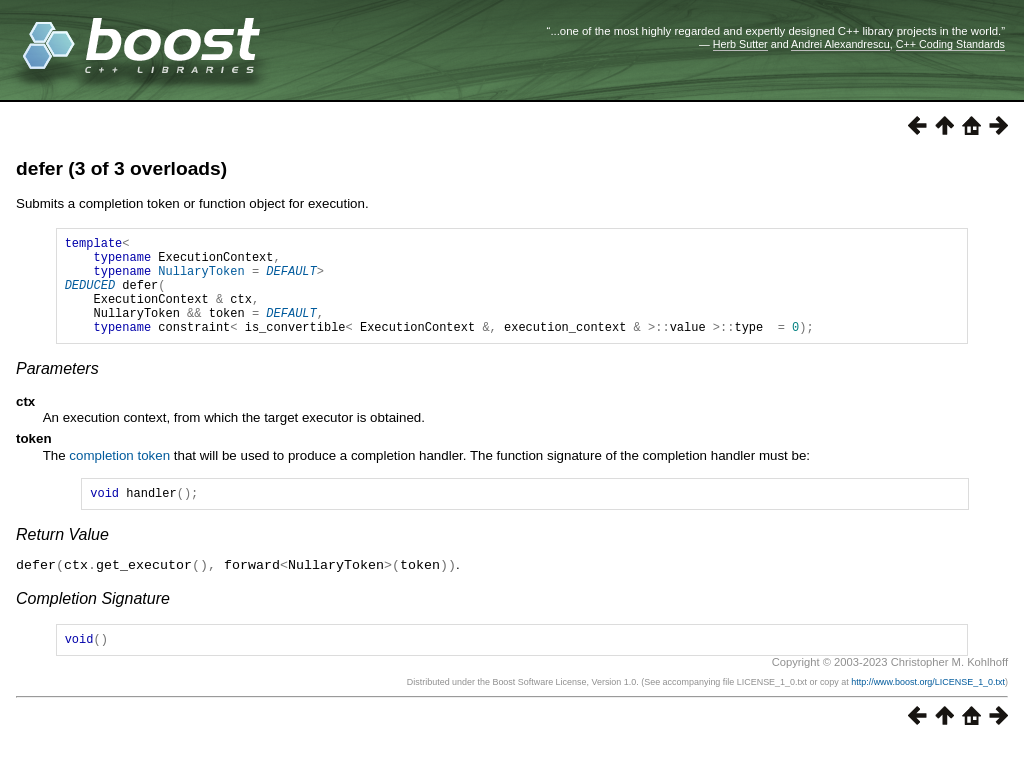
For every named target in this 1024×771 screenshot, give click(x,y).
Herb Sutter (740, 44)
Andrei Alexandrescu (840, 44)
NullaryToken (201, 279)
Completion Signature (93, 621)
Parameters (57, 389)
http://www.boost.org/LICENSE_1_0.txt (928, 708)
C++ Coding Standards (950, 44)
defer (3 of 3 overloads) (121, 168)
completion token (119, 476)
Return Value (62, 558)
